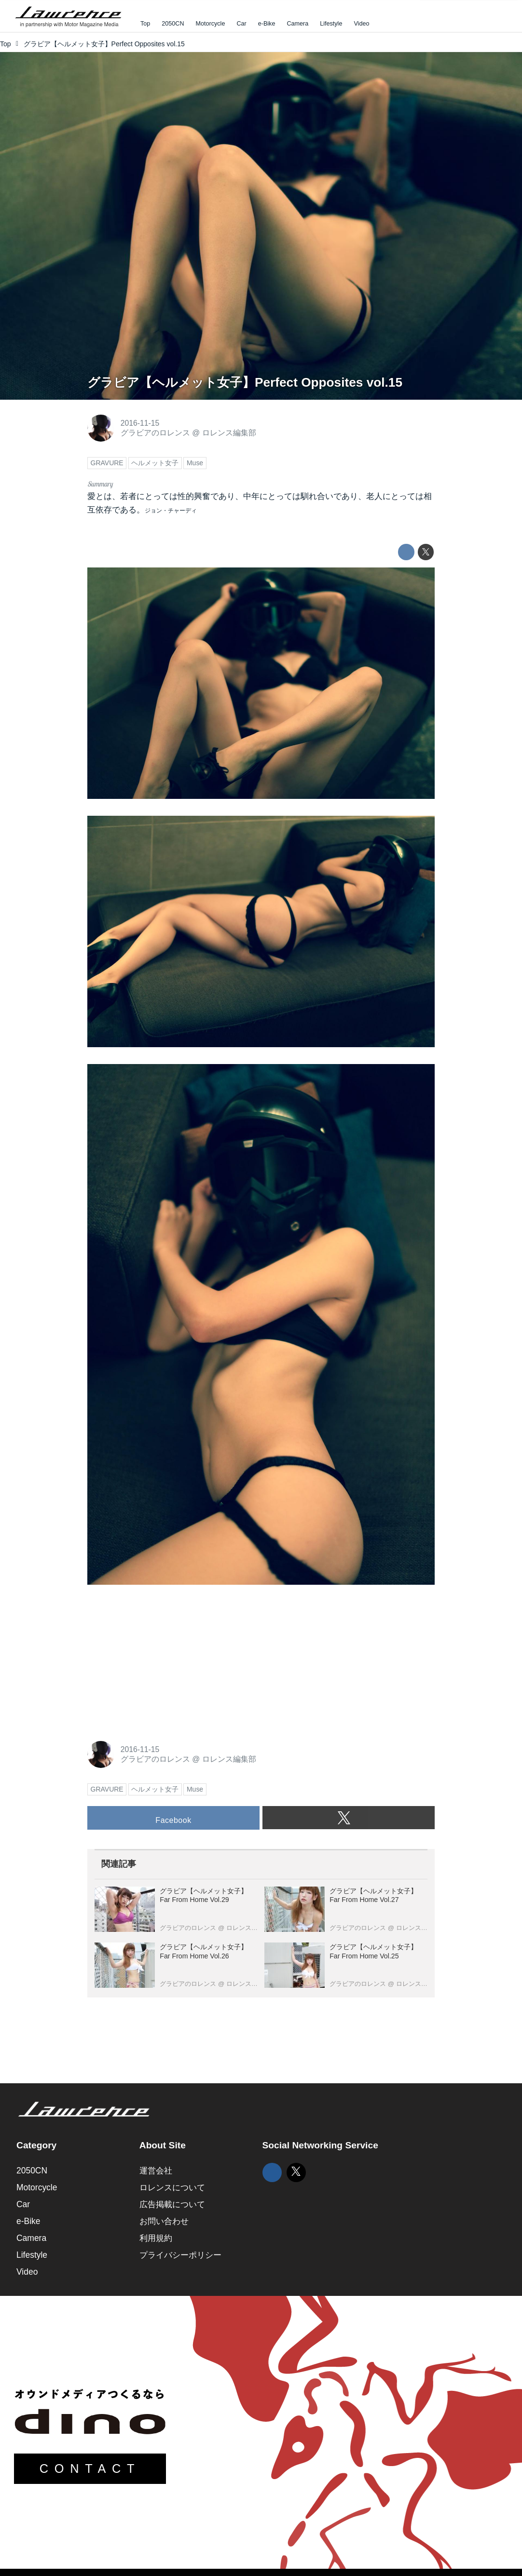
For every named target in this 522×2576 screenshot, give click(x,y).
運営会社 (155, 2170)
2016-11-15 (140, 423)
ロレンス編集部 (229, 433)
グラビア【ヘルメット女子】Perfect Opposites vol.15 (244, 382)
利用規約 (155, 2238)
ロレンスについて (172, 2187)
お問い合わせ (164, 2221)
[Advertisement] (159, 1662)
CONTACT (90, 2468)
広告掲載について (172, 2204)
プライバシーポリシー (180, 2255)
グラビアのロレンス (155, 433)
